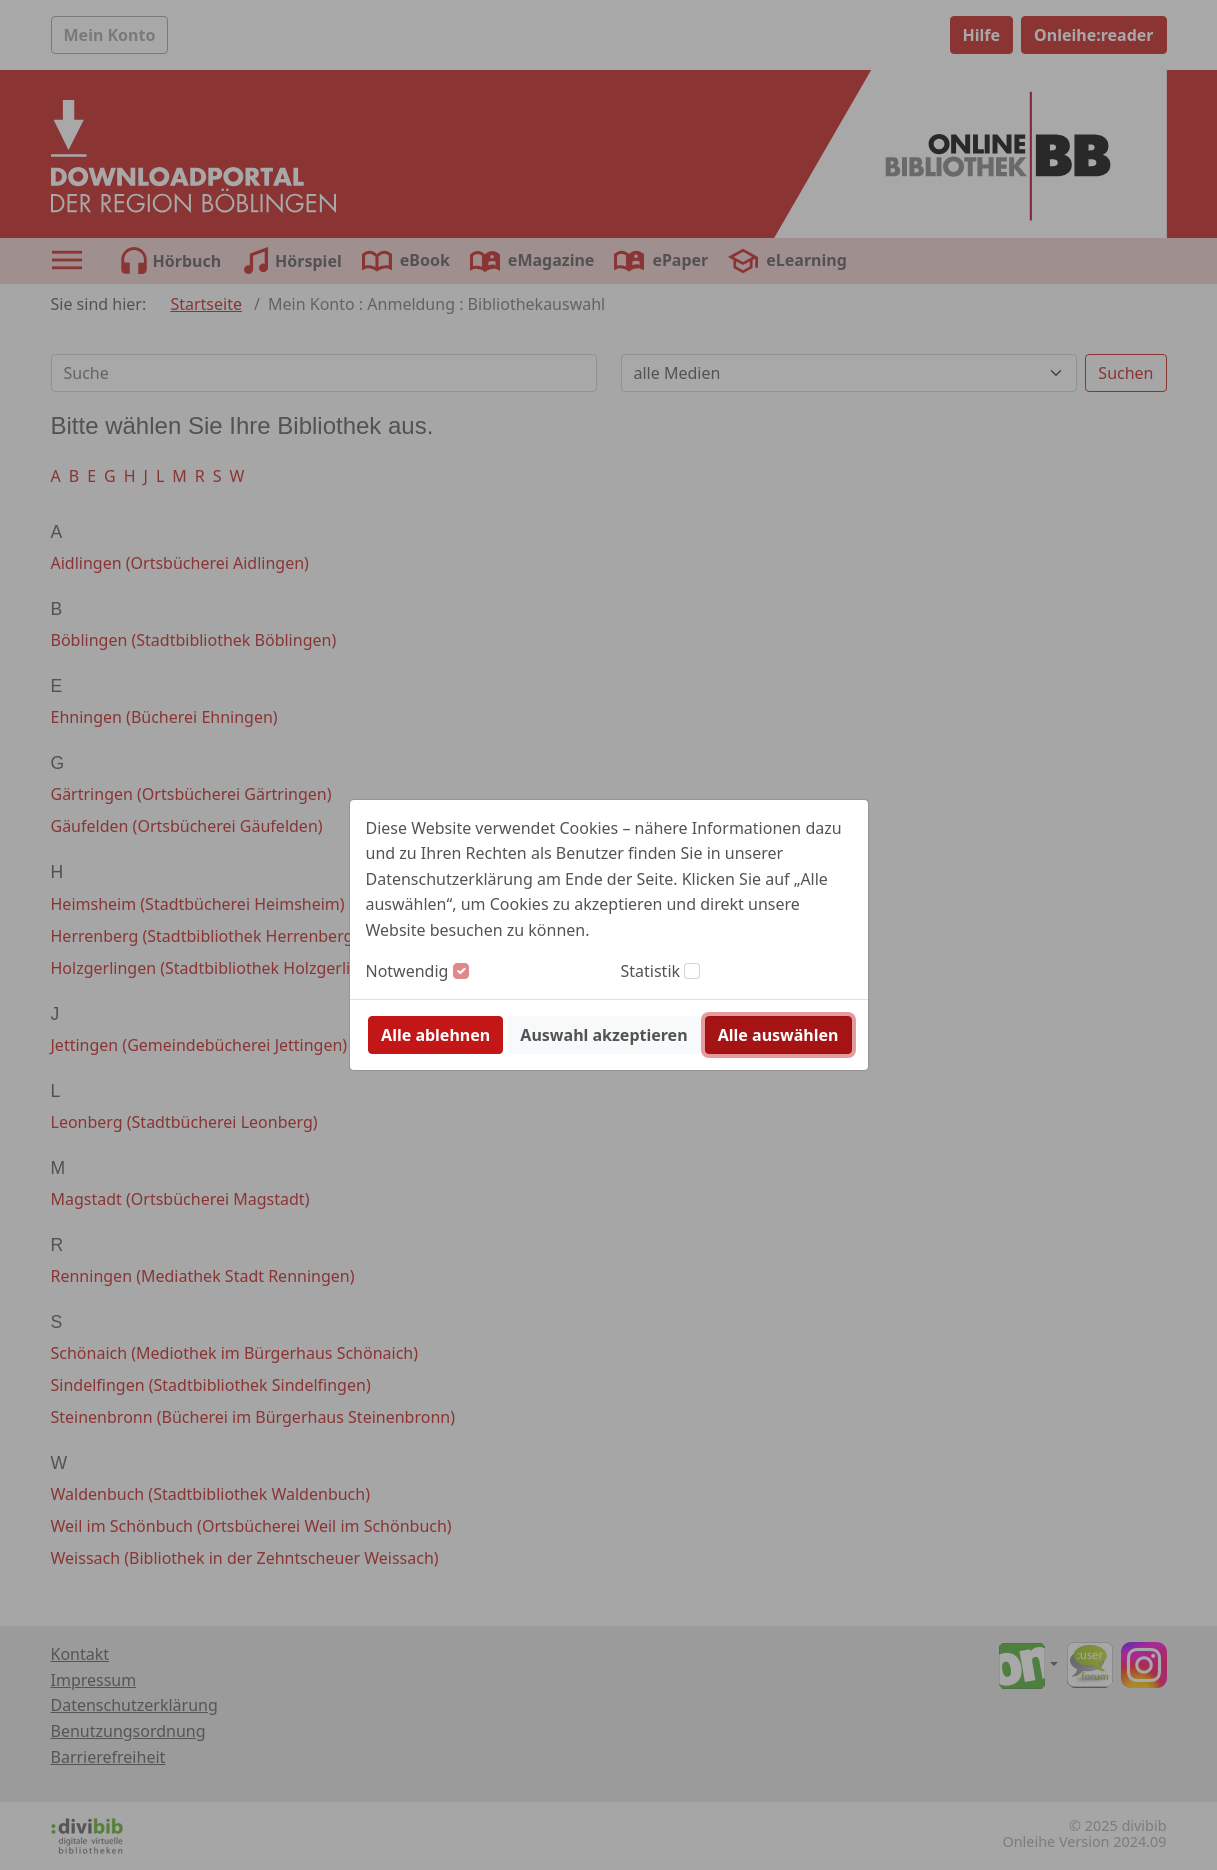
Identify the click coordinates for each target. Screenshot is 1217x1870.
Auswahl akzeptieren (603, 1035)
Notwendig (407, 971)
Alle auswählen (778, 1035)
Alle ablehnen (435, 1035)
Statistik (651, 971)
